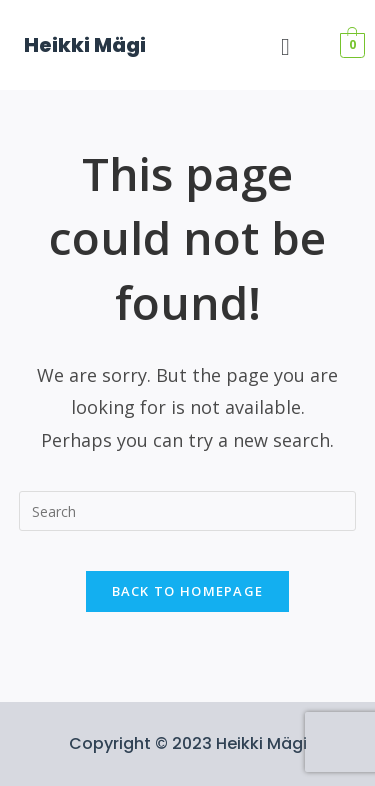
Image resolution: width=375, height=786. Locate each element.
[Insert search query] (188, 511)
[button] (286, 47)
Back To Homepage (188, 591)
